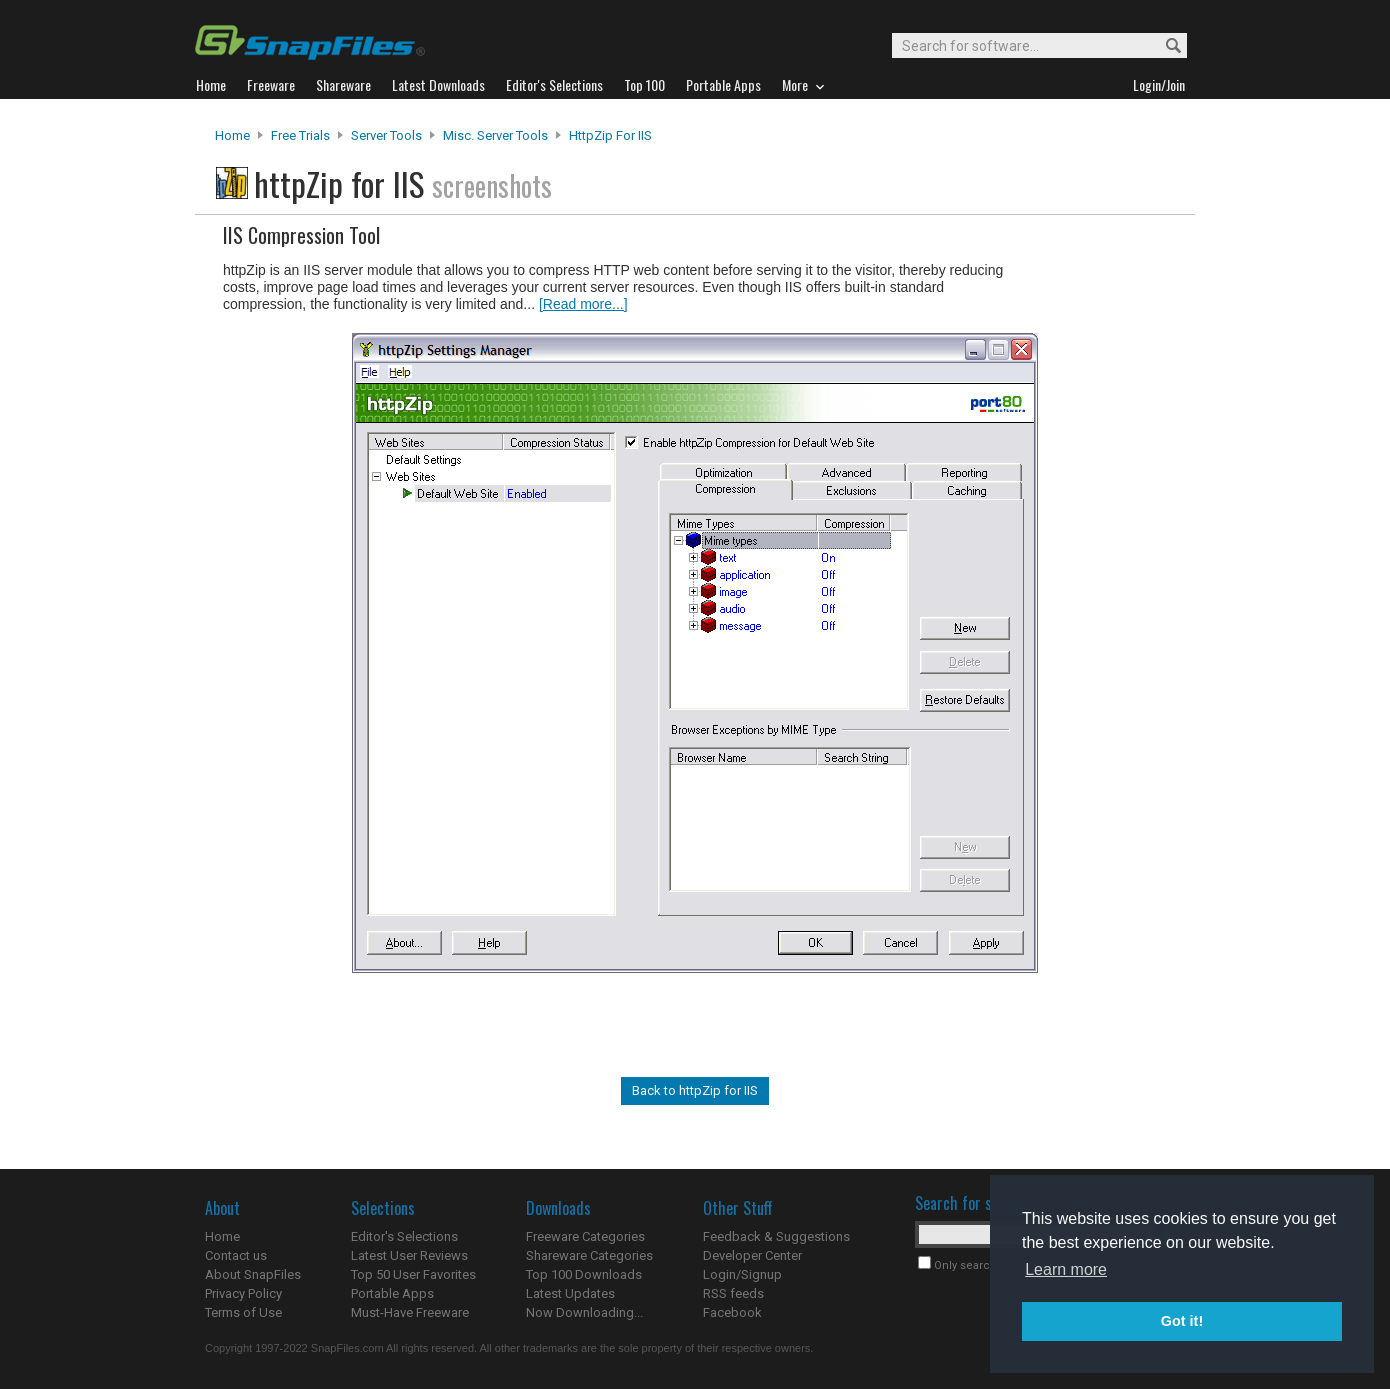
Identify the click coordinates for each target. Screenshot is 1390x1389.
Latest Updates (570, 1293)
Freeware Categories (585, 1236)
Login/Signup (742, 1274)
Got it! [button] (1182, 1321)
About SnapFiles (253, 1274)
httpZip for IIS (610, 135)
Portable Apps (392, 1293)
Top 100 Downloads (584, 1274)
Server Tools (386, 135)
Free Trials (300, 135)
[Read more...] (583, 304)
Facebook (732, 1312)
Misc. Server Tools (495, 135)
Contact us (236, 1255)
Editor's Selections (404, 1236)
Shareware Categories (589, 1255)
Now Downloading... (584, 1312)
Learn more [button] (1066, 1269)
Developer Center (752, 1255)
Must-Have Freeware (410, 1312)
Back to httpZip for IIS (695, 1090)
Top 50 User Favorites (413, 1274)
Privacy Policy (243, 1293)
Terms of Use (243, 1312)
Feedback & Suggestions (776, 1236)
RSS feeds (733, 1293)
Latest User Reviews (409, 1255)
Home (232, 135)
